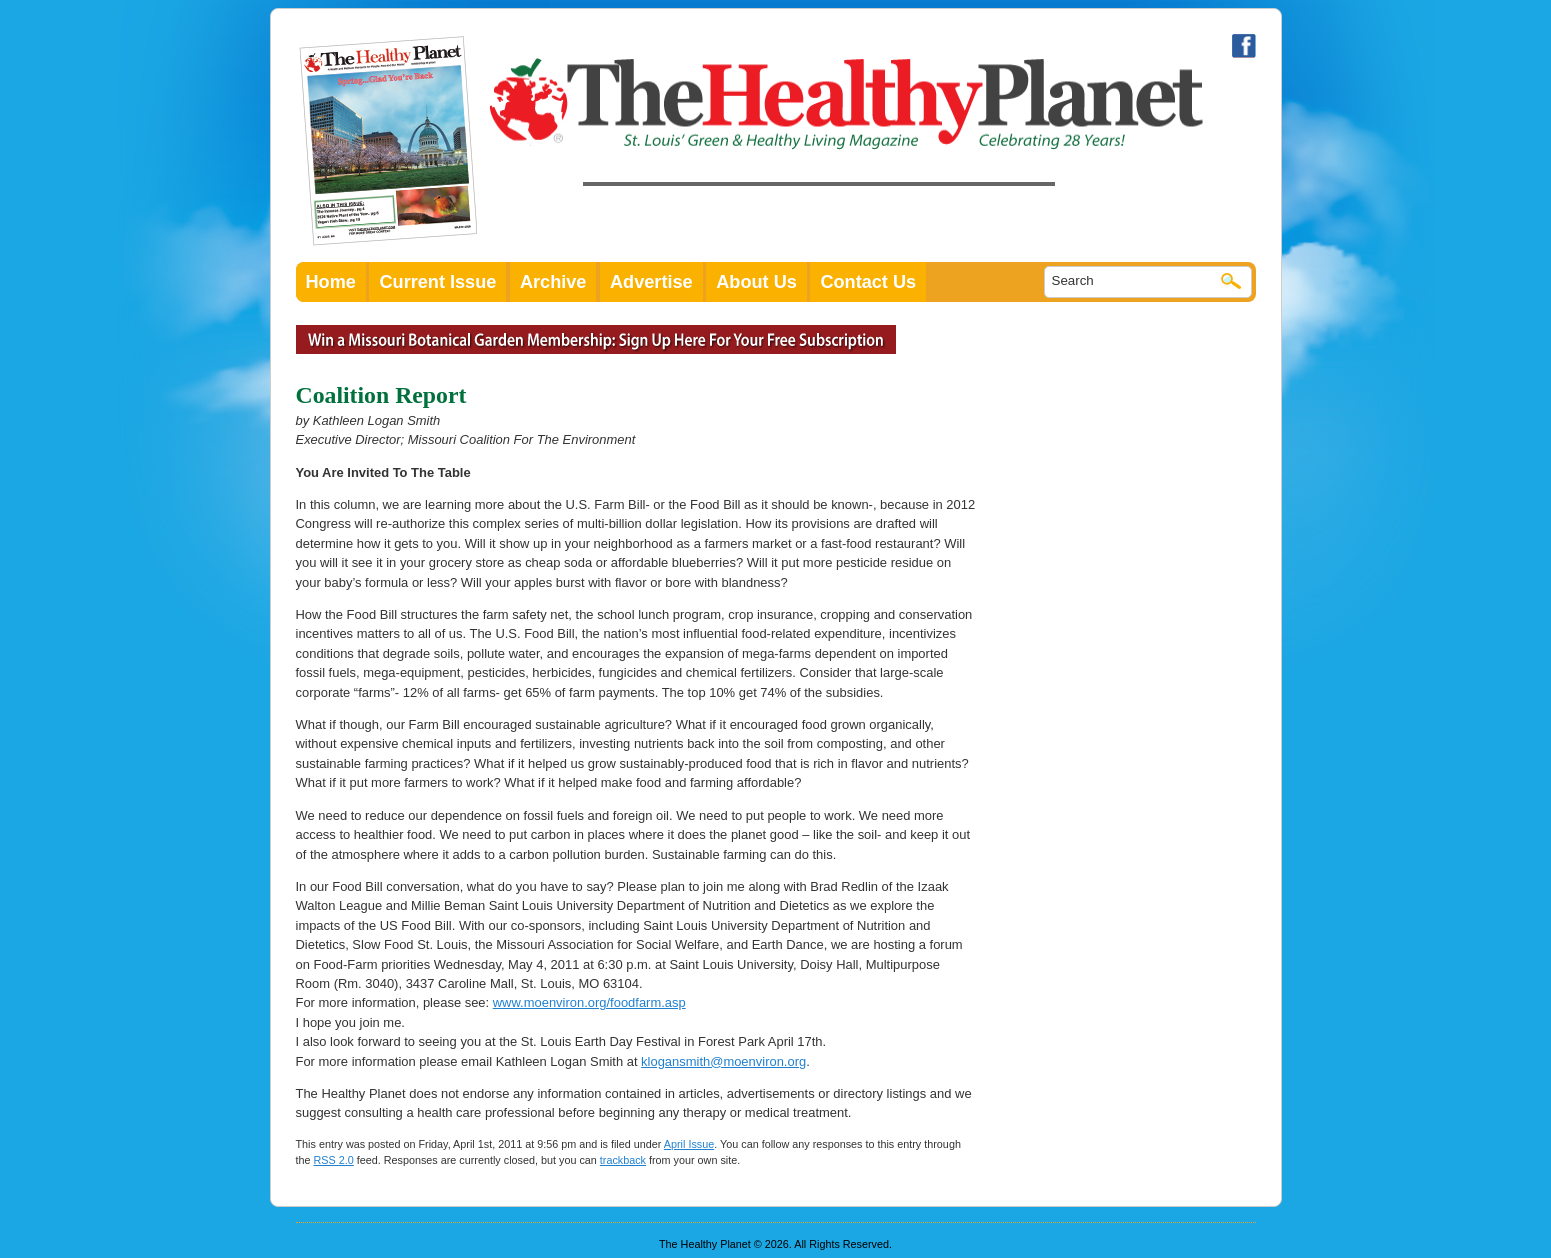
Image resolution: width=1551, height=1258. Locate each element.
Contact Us (868, 282)
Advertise (651, 282)
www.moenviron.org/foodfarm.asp (589, 1002)
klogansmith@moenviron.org (723, 1061)
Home (331, 282)
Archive (553, 282)
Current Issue (437, 282)
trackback (623, 1160)
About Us (756, 282)
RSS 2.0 (334, 1160)
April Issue (689, 1144)
